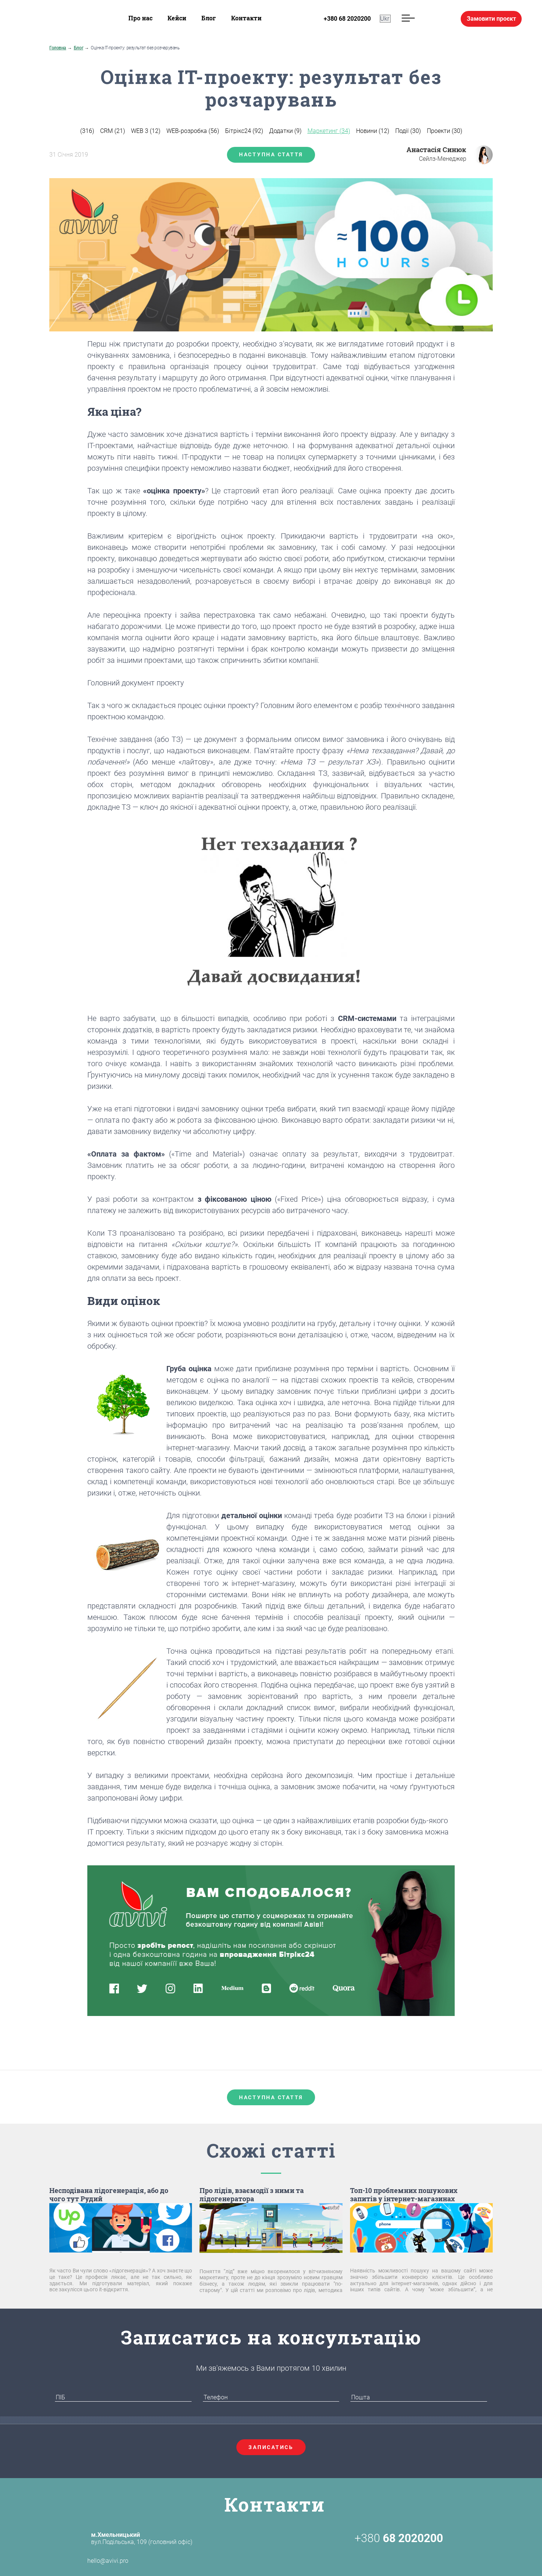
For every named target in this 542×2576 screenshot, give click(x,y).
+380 (399, 2538)
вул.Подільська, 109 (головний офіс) (141, 2538)
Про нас (140, 18)
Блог (208, 18)
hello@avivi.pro (94, 2560)
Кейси (176, 18)
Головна (57, 47)
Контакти (246, 18)
